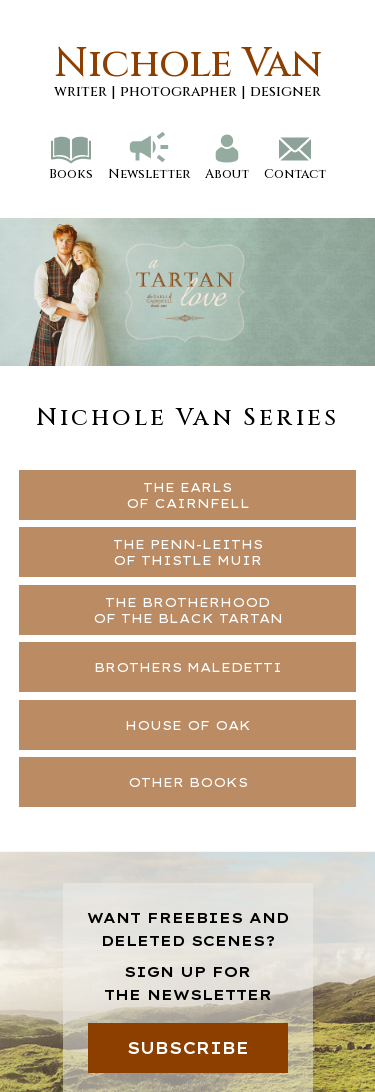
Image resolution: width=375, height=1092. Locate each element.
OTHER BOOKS (188, 782)
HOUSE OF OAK (188, 725)
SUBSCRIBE (188, 1048)
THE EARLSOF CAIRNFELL (188, 495)
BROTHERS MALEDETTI (188, 667)
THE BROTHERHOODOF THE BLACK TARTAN (188, 610)
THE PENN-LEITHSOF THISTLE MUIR (188, 552)
